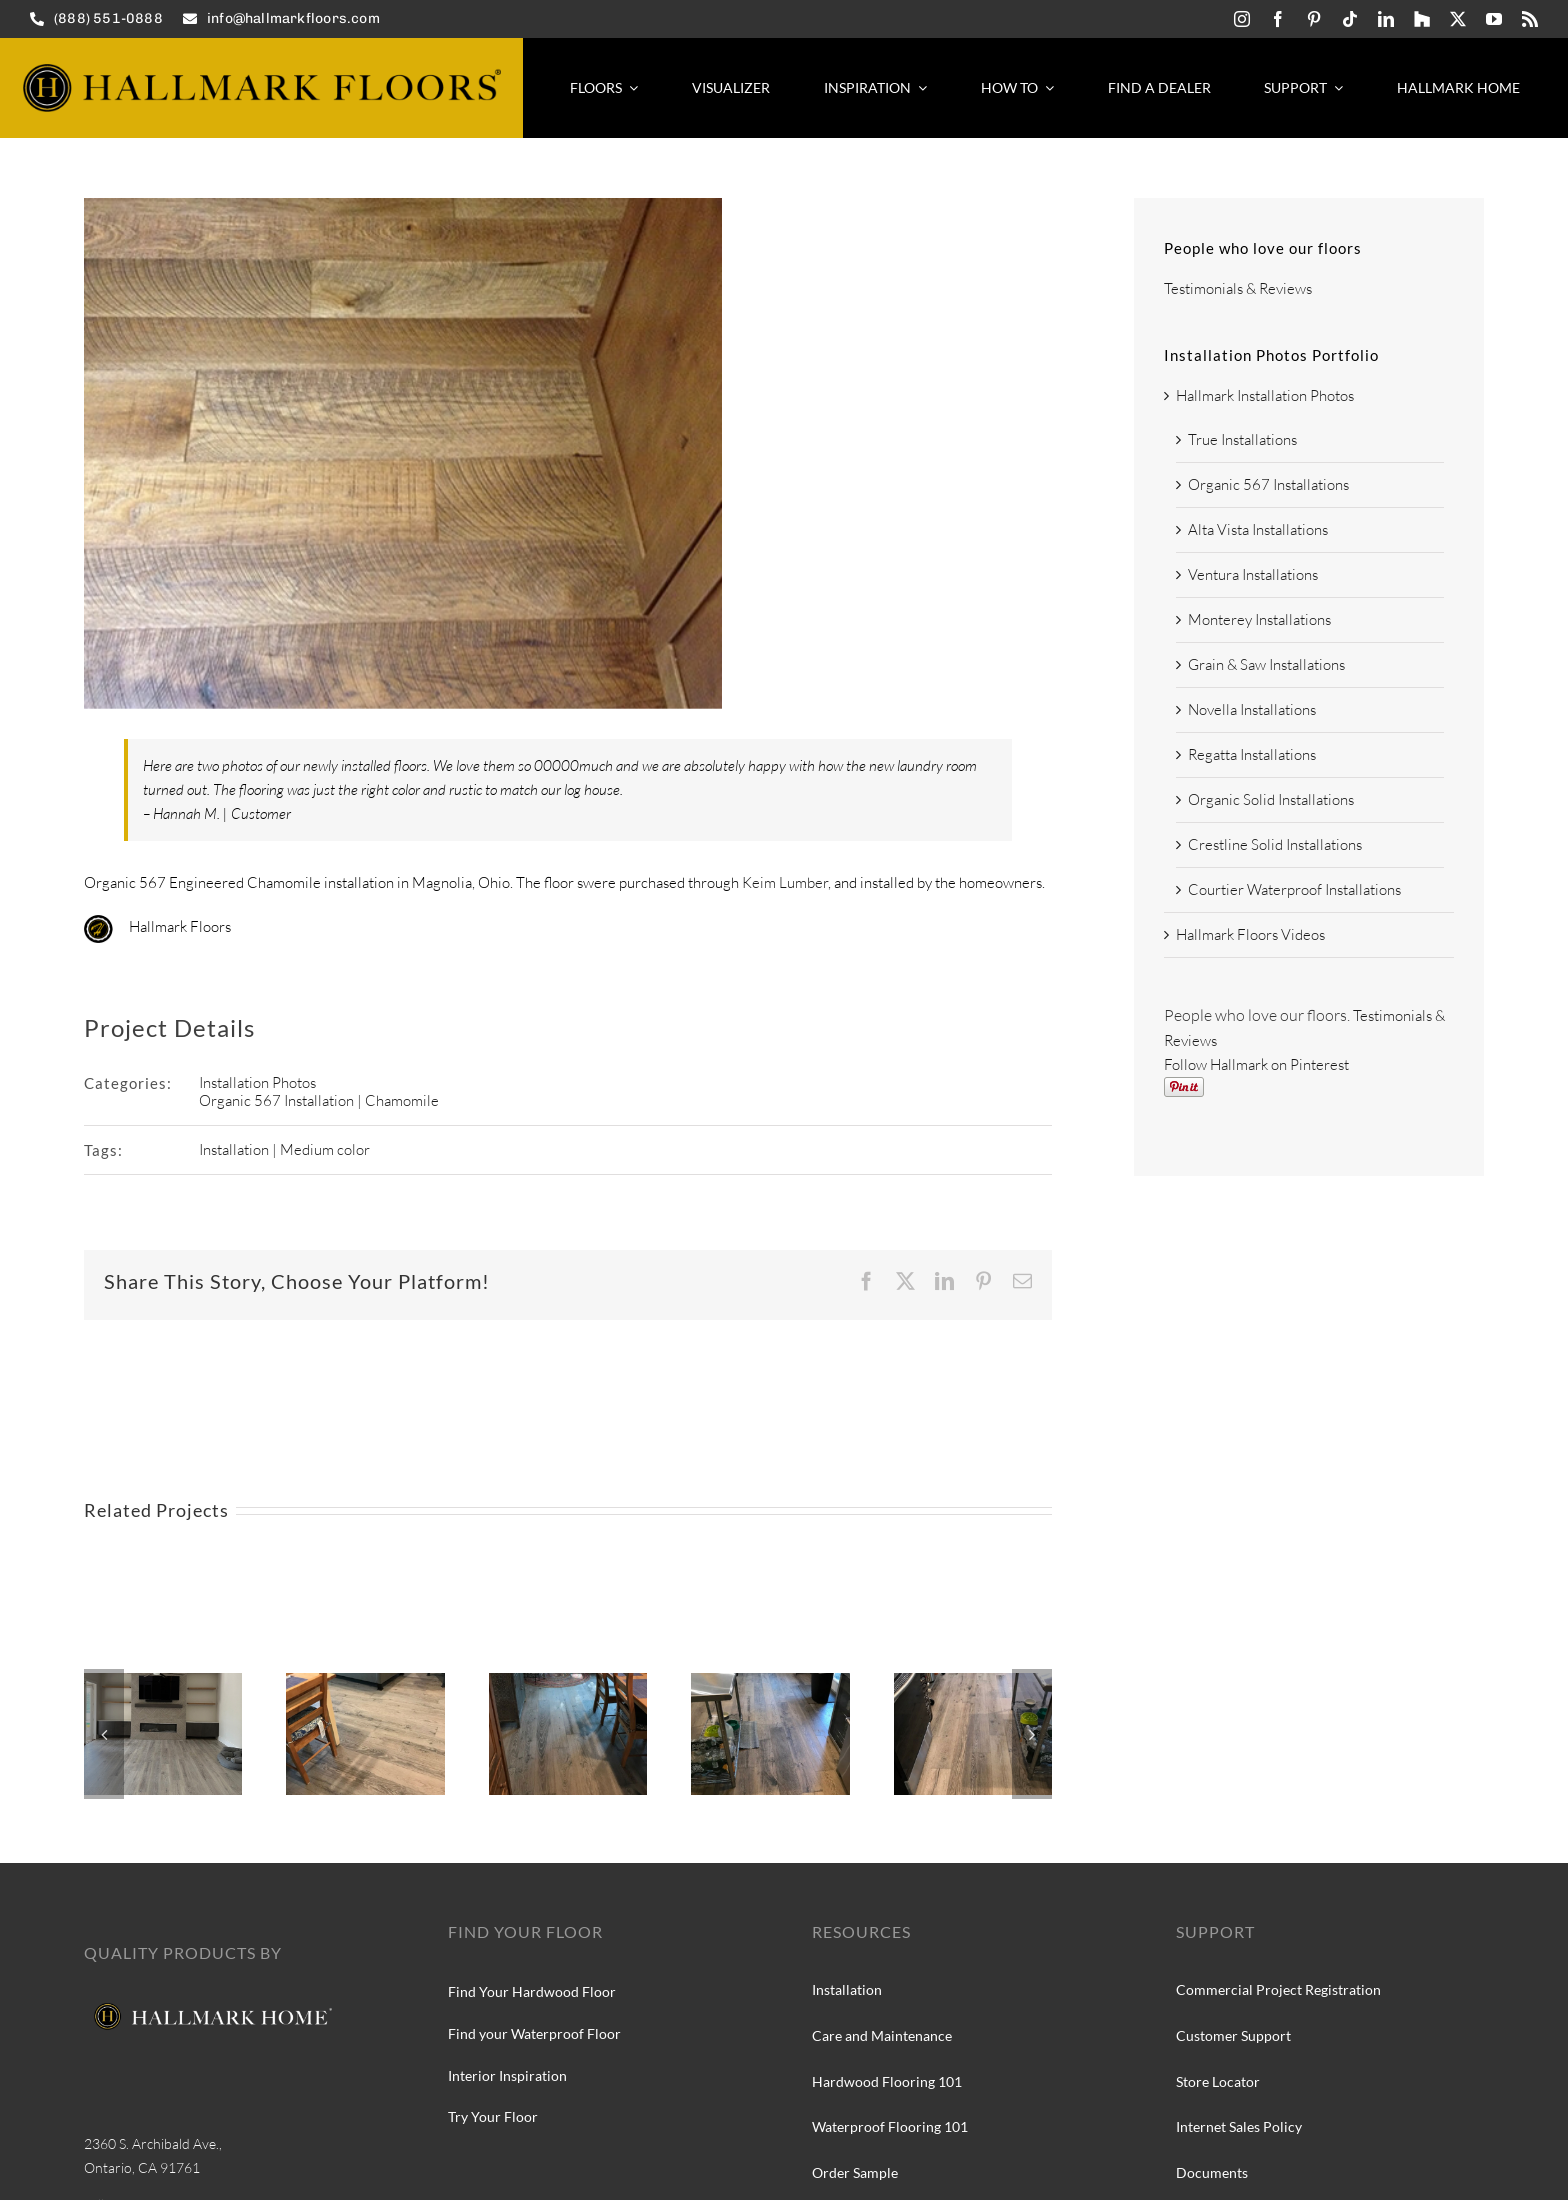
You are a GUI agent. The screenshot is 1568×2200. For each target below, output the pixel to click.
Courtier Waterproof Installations (1294, 889)
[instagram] (1242, 19)
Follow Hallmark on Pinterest (1256, 1064)
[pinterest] (1314, 19)
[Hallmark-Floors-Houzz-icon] (1422, 19)
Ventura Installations (1253, 574)
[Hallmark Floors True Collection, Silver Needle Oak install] (568, 1682)
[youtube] (1494, 19)
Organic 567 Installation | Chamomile (319, 1100)
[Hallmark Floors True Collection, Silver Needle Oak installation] (770, 1682)
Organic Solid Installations (1271, 799)
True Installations (1242, 439)
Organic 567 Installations (1268, 484)
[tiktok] (1350, 19)
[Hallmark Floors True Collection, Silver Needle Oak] (365, 1682)
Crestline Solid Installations (1275, 844)
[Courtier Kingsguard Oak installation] (163, 1682)
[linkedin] (1386, 19)
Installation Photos (257, 1082)
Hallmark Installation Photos (1265, 395)
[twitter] (1458, 19)
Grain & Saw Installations (1266, 664)
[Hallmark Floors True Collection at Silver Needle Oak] (973, 1682)
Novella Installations (1252, 709)
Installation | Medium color (284, 1149)
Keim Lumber (785, 882)
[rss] (1530, 19)
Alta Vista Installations (1258, 529)
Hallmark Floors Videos (1250, 934)
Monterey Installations (1259, 619)
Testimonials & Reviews (1238, 288)
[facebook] (1278, 19)
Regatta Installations (1252, 754)
